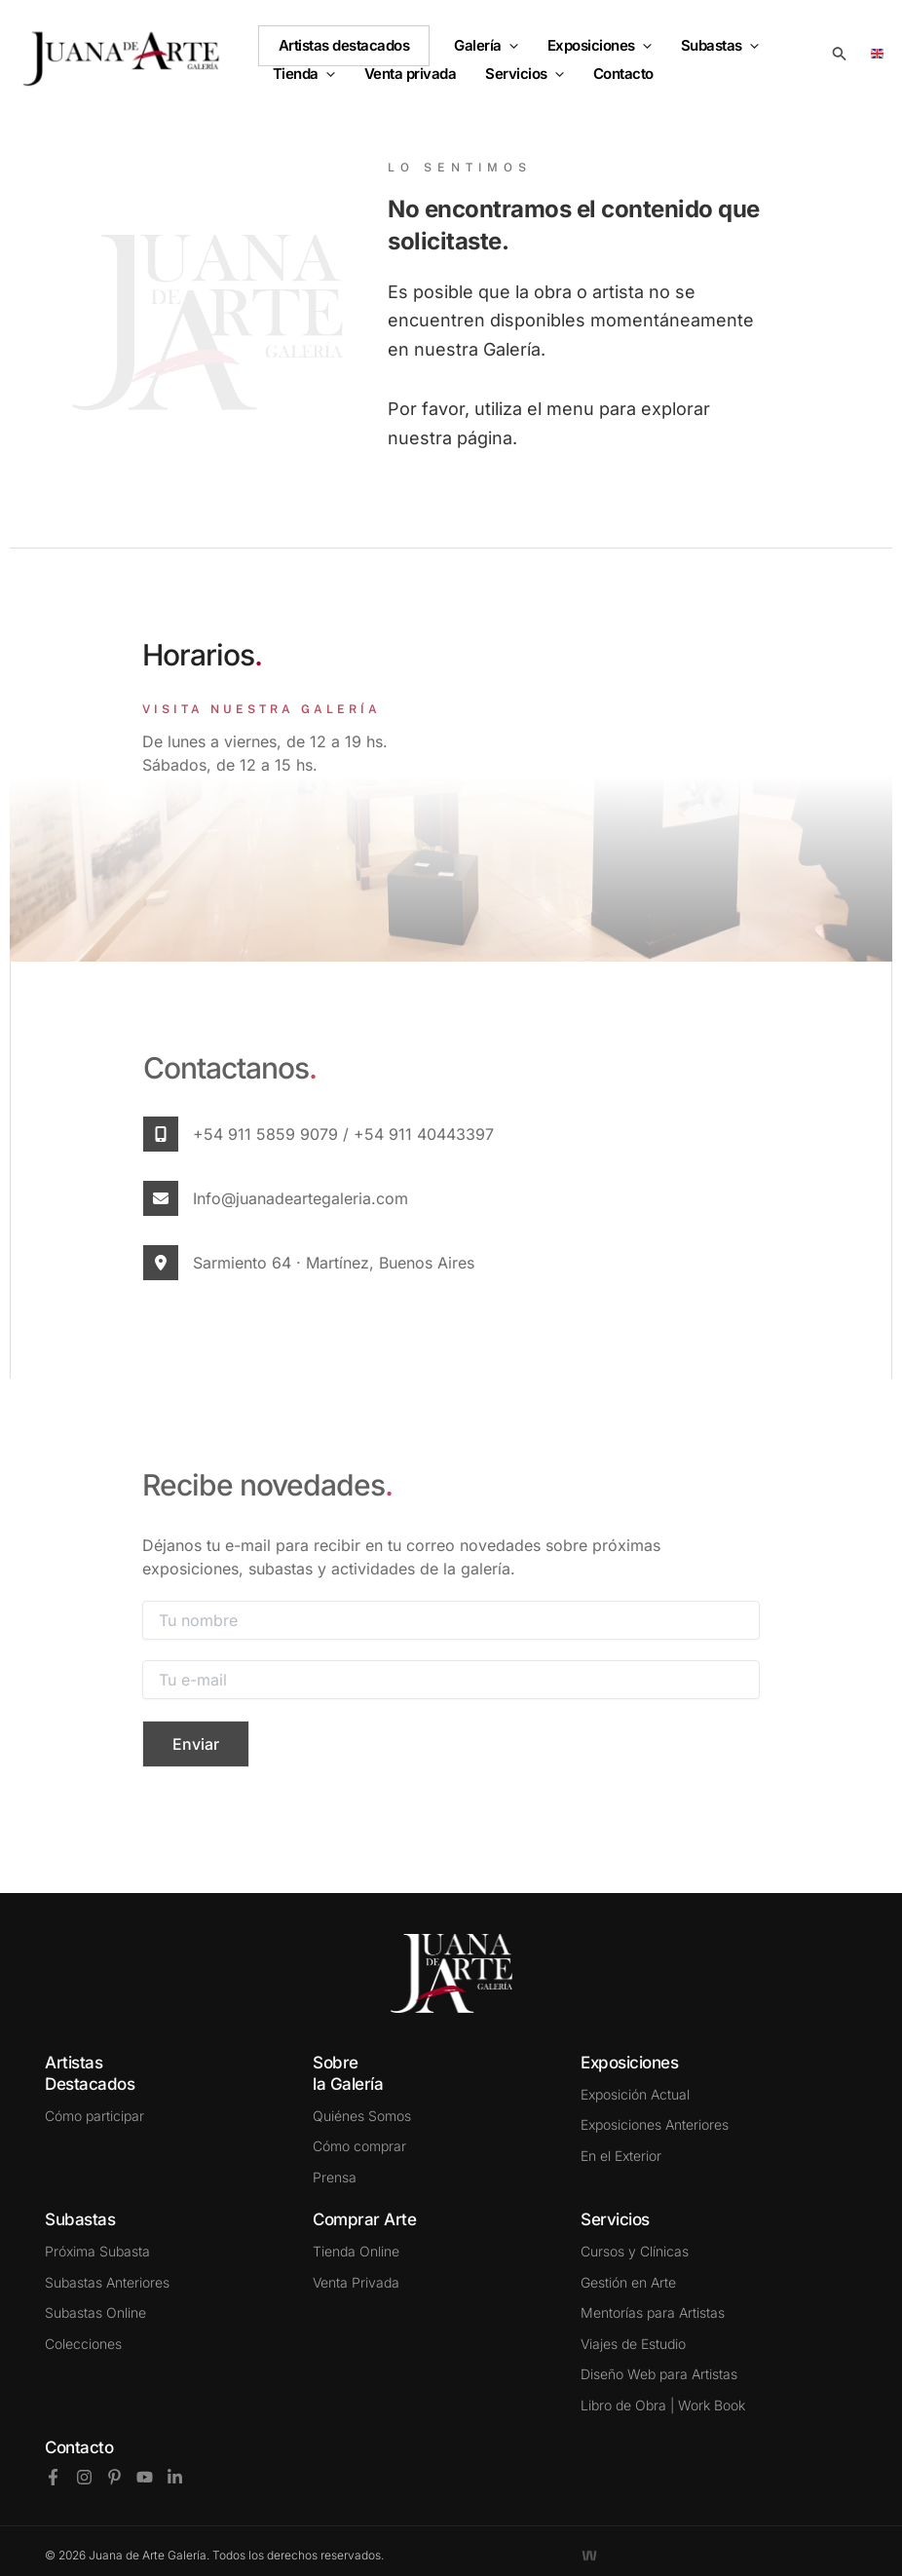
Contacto (79, 2447)
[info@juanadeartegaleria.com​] (160, 1198)
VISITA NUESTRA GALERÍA (261, 709)
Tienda (304, 74)
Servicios (524, 74)
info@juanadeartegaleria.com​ (300, 1198)
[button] (510, 46)
